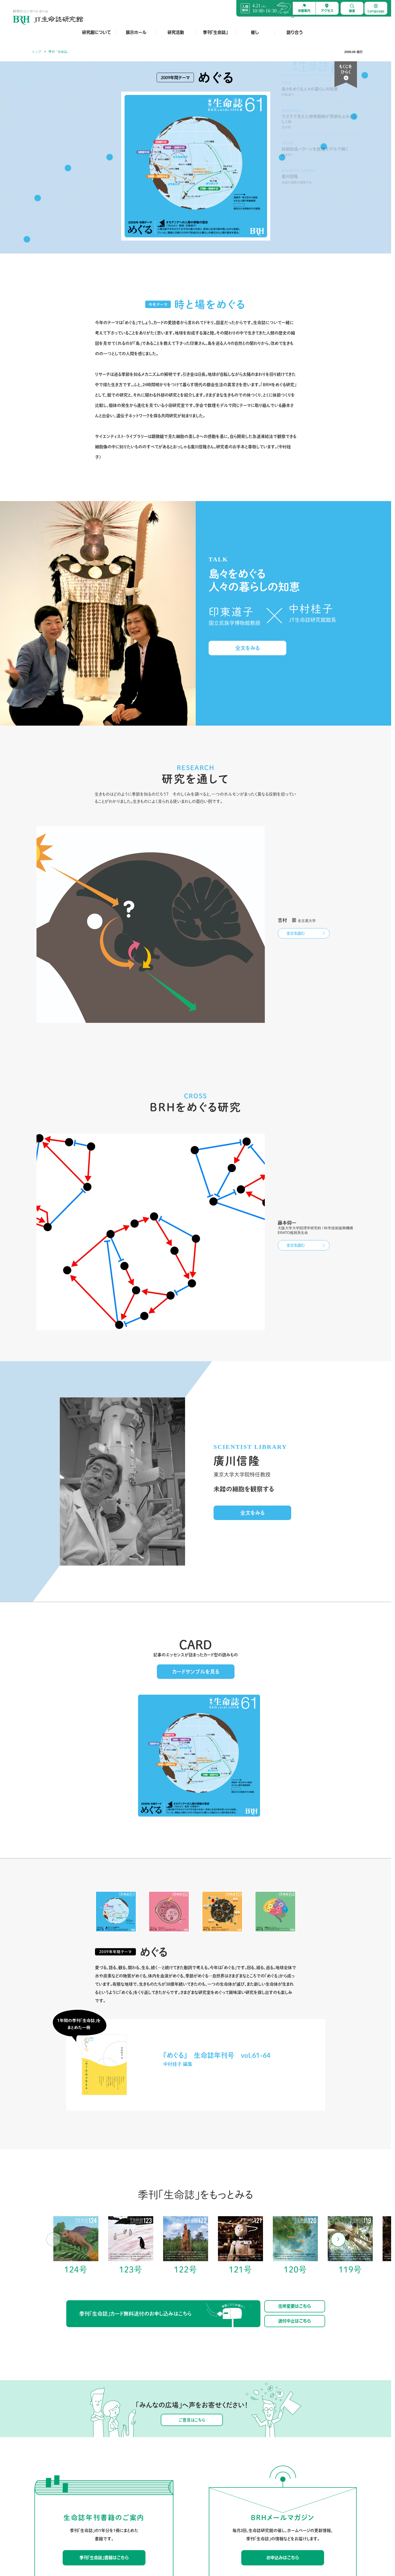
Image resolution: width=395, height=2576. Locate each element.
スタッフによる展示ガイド (119, 2496)
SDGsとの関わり (53, 2511)
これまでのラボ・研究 (169, 2496)
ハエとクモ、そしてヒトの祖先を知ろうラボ (184, 2465)
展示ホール (136, 32)
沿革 (45, 2496)
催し (255, 32)
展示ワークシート (113, 2511)
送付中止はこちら (294, 2098)
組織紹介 (48, 2488)
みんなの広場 (340, 2457)
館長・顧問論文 (165, 2488)
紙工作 (236, 2480)
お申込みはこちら (282, 2335)
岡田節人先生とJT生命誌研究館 (62, 2504)
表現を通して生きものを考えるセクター (181, 2480)
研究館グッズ (110, 2480)
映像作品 (107, 2465)
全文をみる (247, 648)
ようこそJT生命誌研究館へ (59, 2465)
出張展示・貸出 (111, 2473)
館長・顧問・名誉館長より (59, 2480)
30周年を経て (51, 2519)
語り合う (295, 32)
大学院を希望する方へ (169, 2504)
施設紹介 (48, 2473)
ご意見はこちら (192, 2197)
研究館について (96, 32)
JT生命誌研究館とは (55, 2457)
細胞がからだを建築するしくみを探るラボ (183, 2473)
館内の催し (305, 2457)
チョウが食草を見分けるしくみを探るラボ (183, 2457)
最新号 (236, 2457)
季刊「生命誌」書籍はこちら (104, 2335)
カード (236, 2473)
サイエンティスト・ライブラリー (254, 2488)
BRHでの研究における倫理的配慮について (183, 2511)
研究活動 (175, 32)
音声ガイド (108, 2504)
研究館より (338, 2465)
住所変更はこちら (294, 2083)
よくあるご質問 (52, 2538)
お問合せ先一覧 (79, 2538)
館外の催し (305, 2465)
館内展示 (107, 2457)
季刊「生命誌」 (215, 32)
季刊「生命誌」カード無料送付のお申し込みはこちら (162, 2092)
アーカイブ (239, 2465)
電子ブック (108, 2488)
